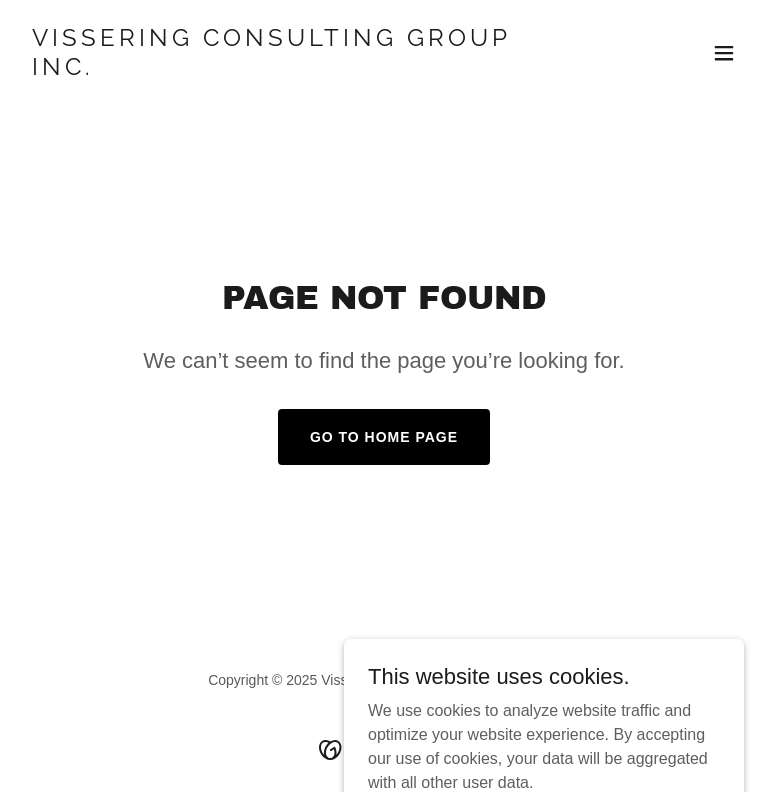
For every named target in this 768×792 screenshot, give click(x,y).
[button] (724, 53)
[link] (276, 69)
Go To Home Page (384, 437)
